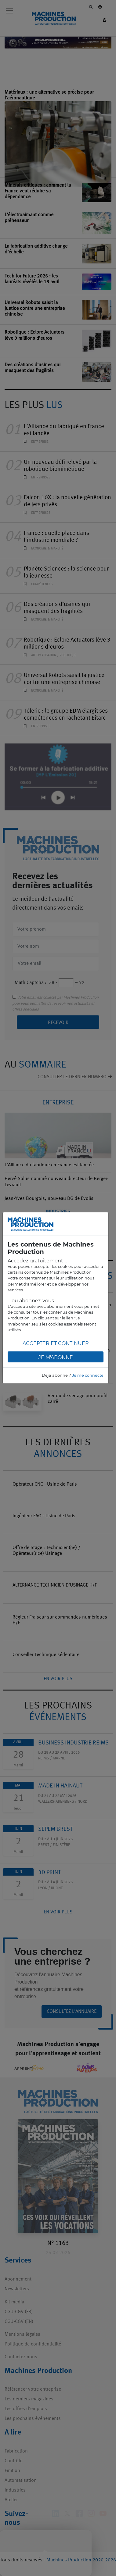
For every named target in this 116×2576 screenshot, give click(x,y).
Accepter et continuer (56, 1343)
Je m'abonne (55, 1357)
